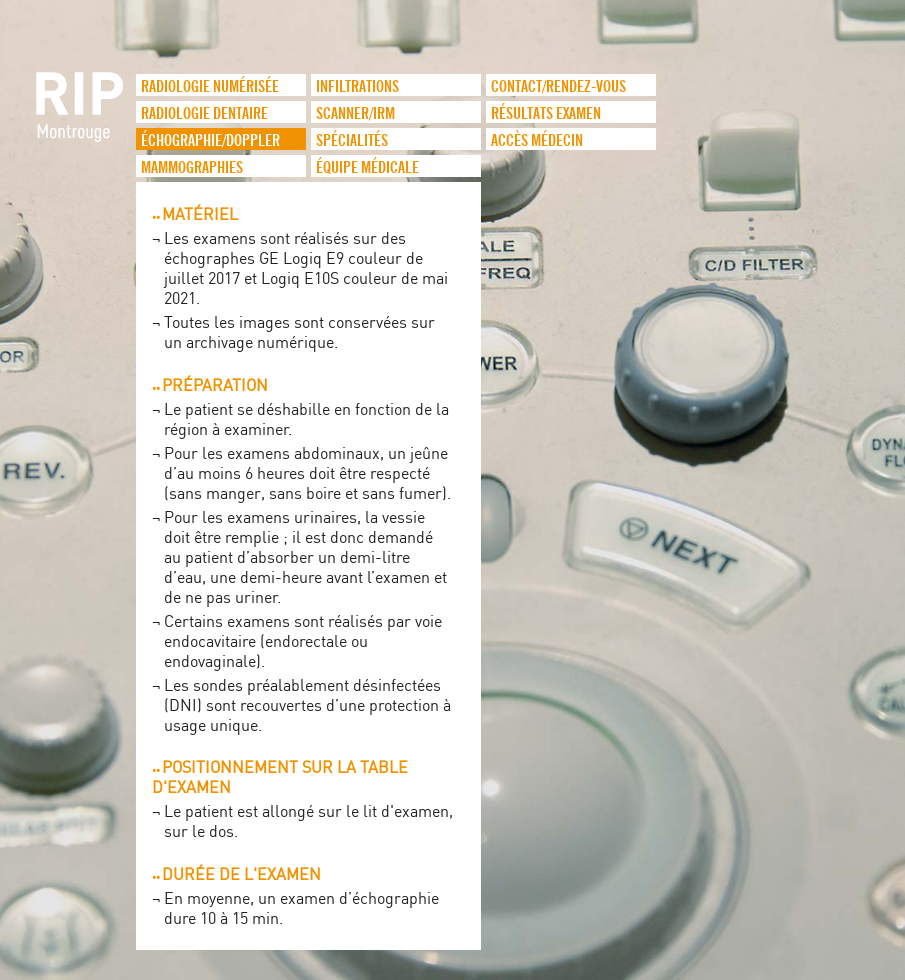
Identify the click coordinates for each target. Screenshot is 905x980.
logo (81, 117)
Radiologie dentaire (204, 112)
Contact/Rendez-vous (558, 85)
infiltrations (357, 85)
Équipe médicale (367, 166)
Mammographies (192, 166)
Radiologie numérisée (210, 85)
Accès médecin (537, 139)
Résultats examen (546, 112)
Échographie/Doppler (210, 139)
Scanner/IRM (355, 112)
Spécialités (352, 139)
